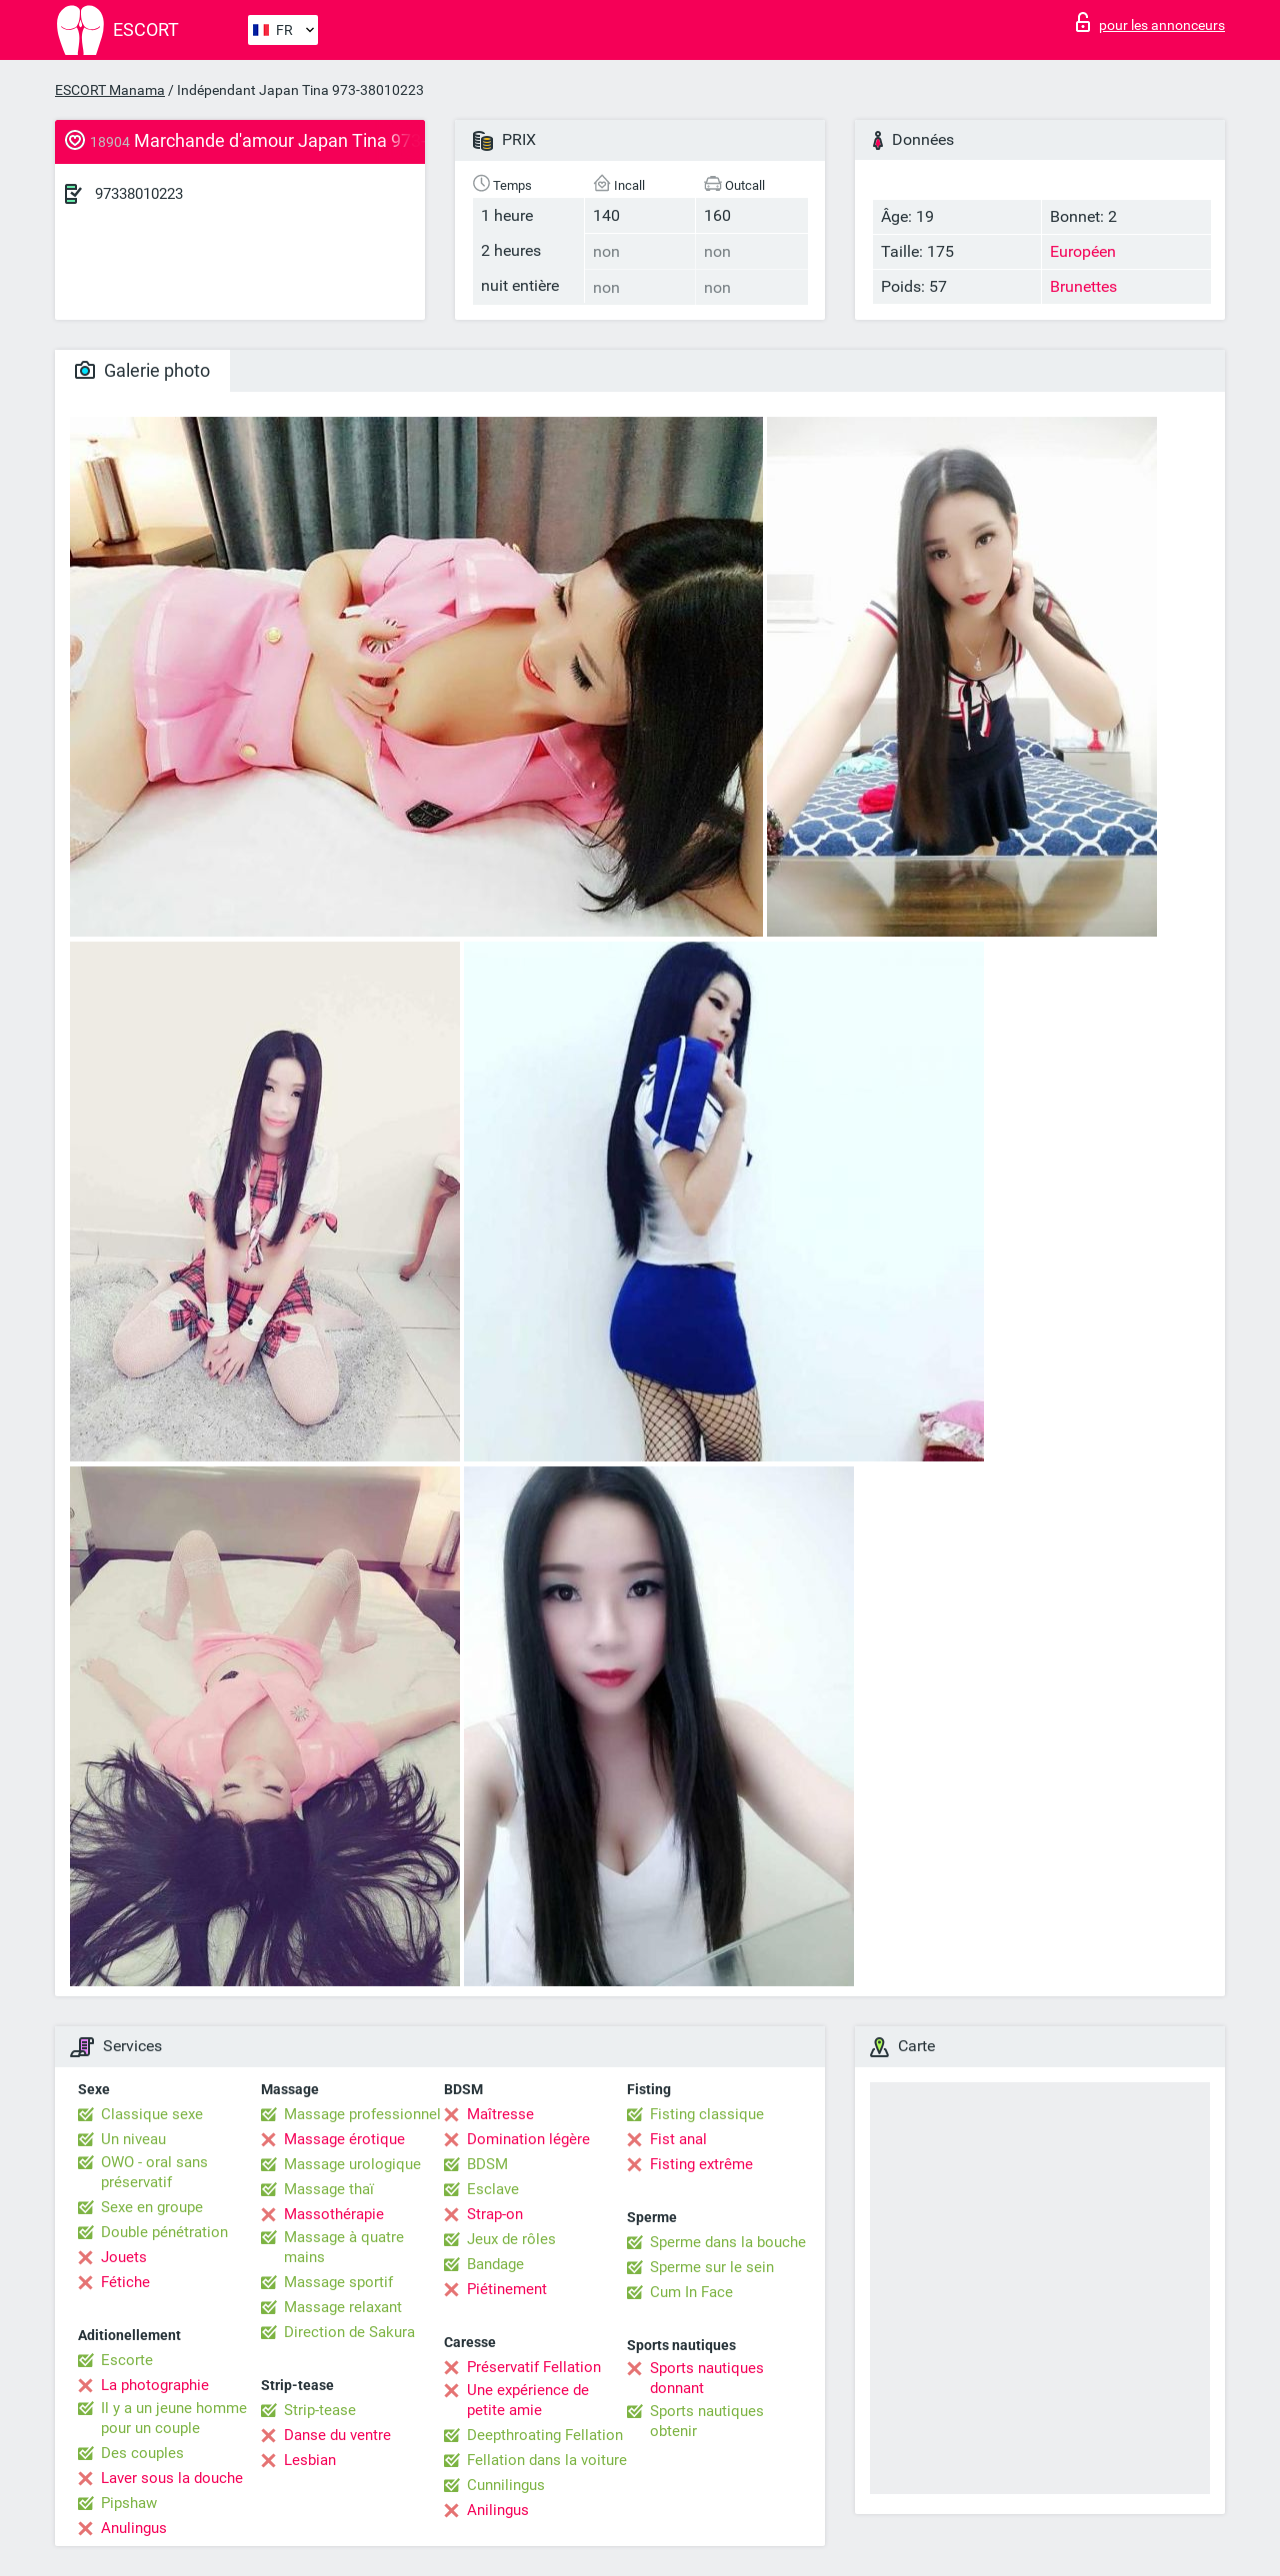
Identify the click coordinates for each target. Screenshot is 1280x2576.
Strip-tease (320, 2410)
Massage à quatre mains (344, 2247)
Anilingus (498, 2510)
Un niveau (133, 2139)
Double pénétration (164, 2232)
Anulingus (134, 2528)
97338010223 (139, 194)
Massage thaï (329, 2189)
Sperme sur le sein (712, 2267)
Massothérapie (334, 2214)
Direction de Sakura (349, 2332)
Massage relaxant (343, 2307)
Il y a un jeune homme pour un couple (174, 2418)
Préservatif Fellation (534, 2367)
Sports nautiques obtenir (707, 2421)
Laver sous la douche (172, 2478)
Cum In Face (691, 2292)
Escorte (127, 2360)
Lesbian (310, 2460)
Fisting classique (707, 2114)
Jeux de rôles (511, 2239)
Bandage (495, 2264)
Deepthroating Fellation (545, 2435)
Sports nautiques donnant (707, 2378)
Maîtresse (500, 2114)
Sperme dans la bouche (728, 2242)
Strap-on (495, 2214)
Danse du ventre (337, 2435)
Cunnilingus (506, 2485)
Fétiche (125, 2282)
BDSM (487, 2164)
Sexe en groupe (152, 2207)
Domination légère (528, 2139)
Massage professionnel (362, 2114)
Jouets (124, 2257)
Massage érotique (344, 2139)
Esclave (493, 2189)
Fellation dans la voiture (547, 2460)
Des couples (142, 2453)
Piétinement (507, 2289)
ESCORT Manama (110, 90)
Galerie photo (142, 370)
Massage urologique (352, 2164)
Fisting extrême (701, 2164)
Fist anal (678, 2139)
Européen (1083, 251)
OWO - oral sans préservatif (154, 2172)
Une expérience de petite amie (528, 2400)
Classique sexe (152, 2114)
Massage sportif (338, 2282)
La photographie (155, 2385)
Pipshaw (129, 2503)
